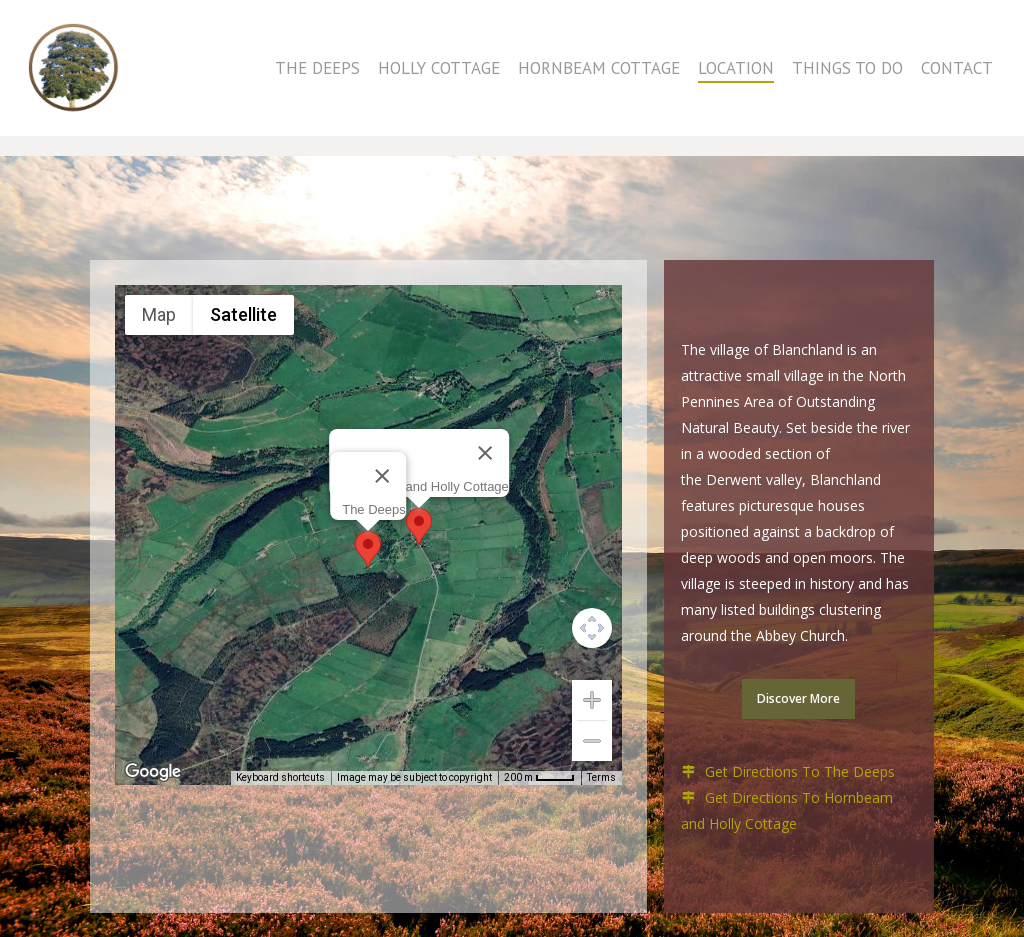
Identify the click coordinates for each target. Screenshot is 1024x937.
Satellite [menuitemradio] (243, 314)
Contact (957, 78)
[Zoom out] (592, 741)
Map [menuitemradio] (159, 314)
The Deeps (317, 78)
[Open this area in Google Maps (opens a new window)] (153, 772)
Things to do (847, 78)
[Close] (381, 476)
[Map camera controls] (592, 628)
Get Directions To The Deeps (800, 771)
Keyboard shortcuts (280, 777)
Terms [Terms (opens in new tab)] (601, 777)
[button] (368, 549)
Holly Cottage (439, 78)
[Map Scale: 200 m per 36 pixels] (539, 778)
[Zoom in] (592, 700)
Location (736, 78)
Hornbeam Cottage (599, 78)
